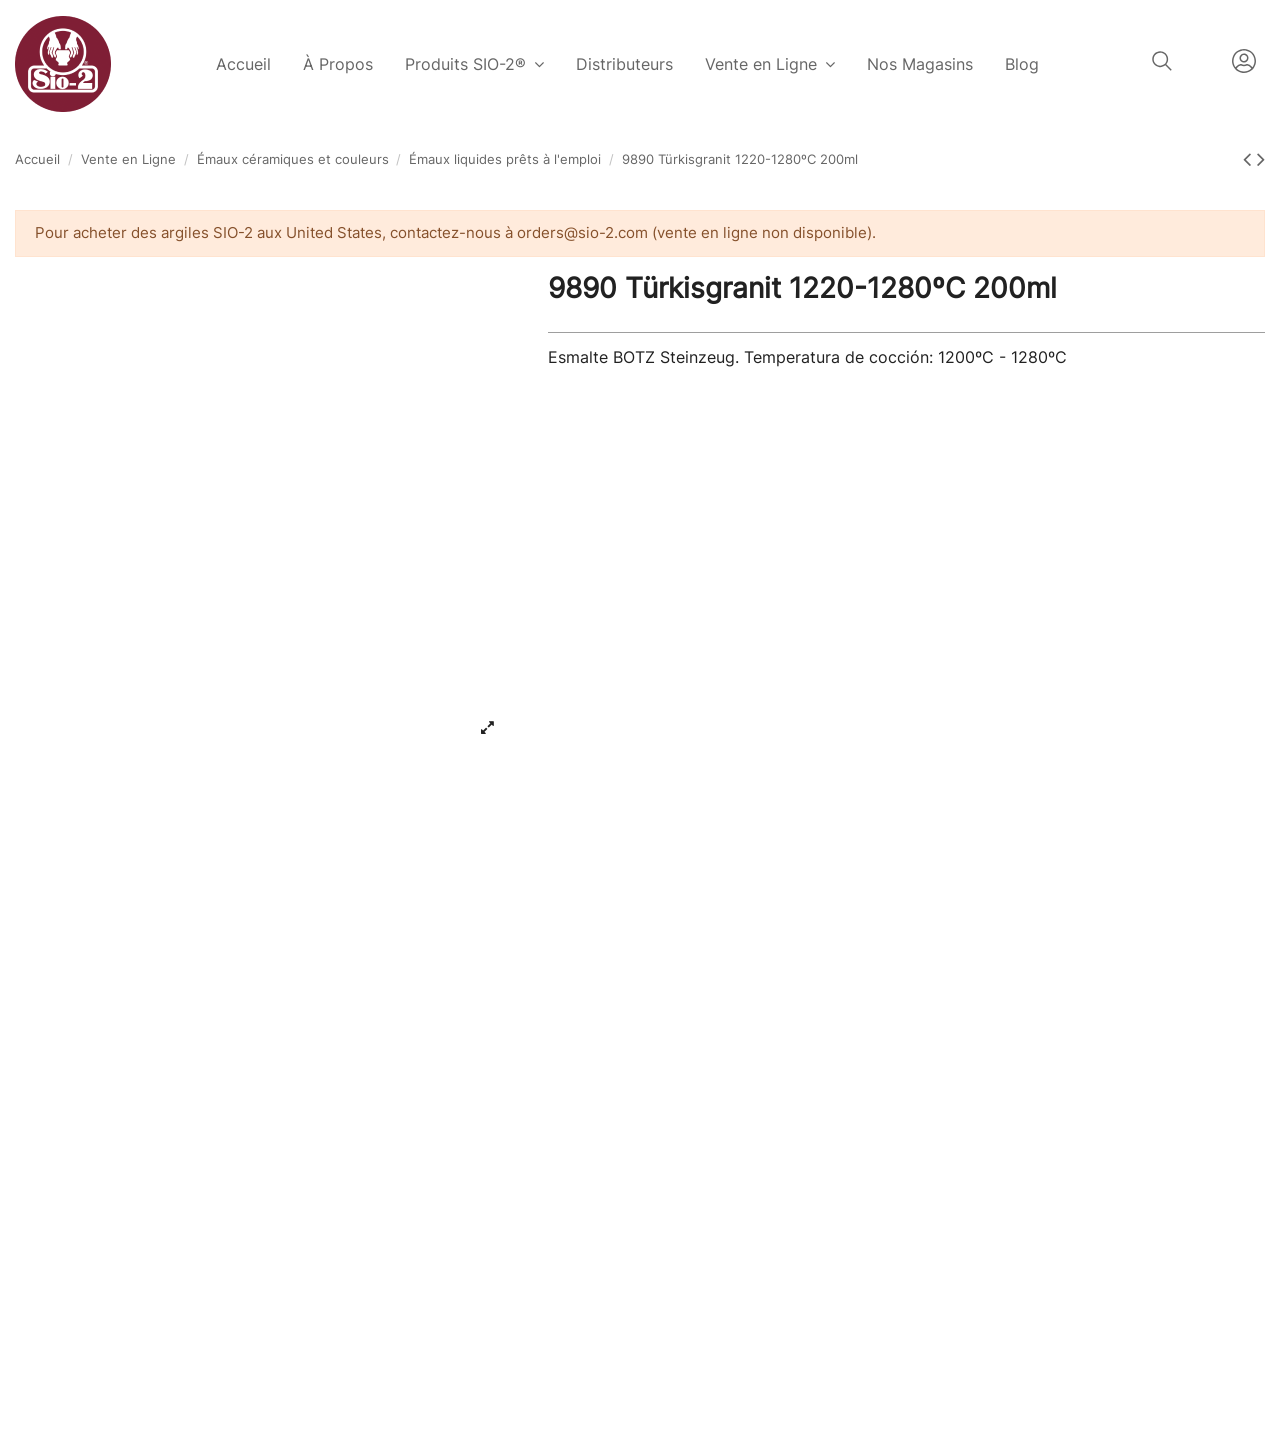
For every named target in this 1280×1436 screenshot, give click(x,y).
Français (1202, 61)
